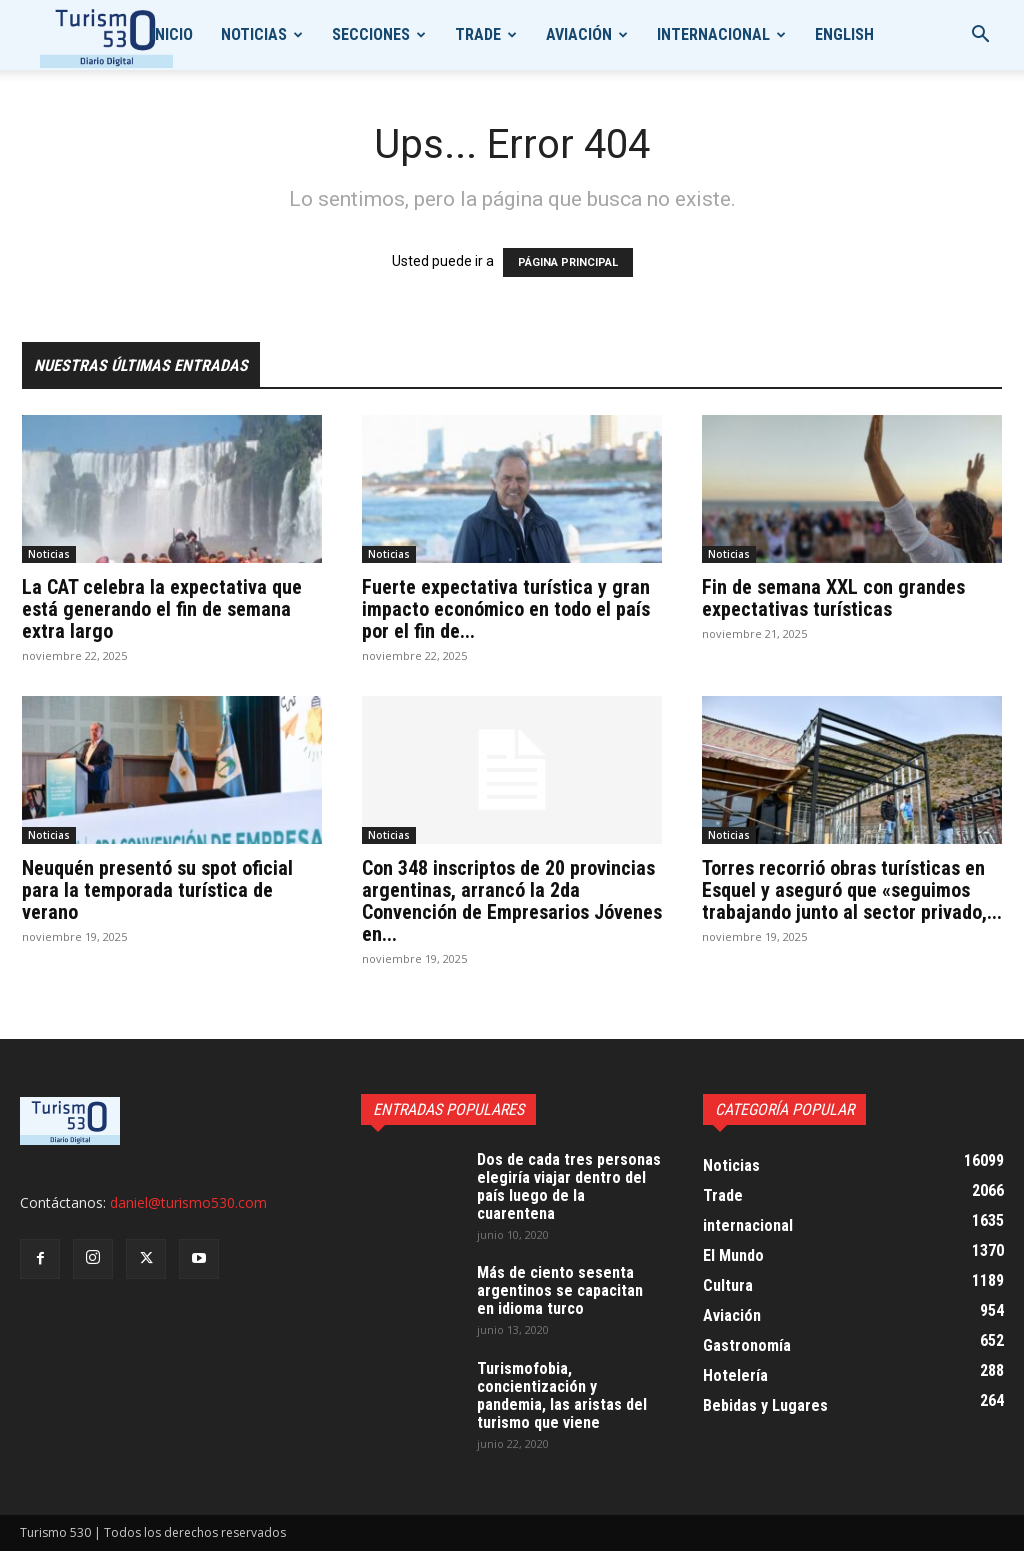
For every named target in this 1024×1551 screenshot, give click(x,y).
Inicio (172, 34)
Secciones (371, 34)
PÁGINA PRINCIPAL (568, 262)
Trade (478, 34)
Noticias (254, 34)
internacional (713, 34)
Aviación (579, 34)
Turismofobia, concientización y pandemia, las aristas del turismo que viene (562, 1395)
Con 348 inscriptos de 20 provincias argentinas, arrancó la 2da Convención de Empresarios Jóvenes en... (512, 901)
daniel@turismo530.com (188, 1202)
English (844, 34)
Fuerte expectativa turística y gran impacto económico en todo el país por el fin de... (506, 609)
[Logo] (106, 35)
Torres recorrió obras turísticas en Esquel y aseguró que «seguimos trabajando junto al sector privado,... (852, 890)
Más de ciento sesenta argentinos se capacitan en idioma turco (560, 1290)
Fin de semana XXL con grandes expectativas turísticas (833, 598)
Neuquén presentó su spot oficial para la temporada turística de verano (157, 890)
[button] (980, 36)
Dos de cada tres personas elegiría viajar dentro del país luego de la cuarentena (569, 1186)
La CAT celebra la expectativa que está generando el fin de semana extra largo (162, 609)
